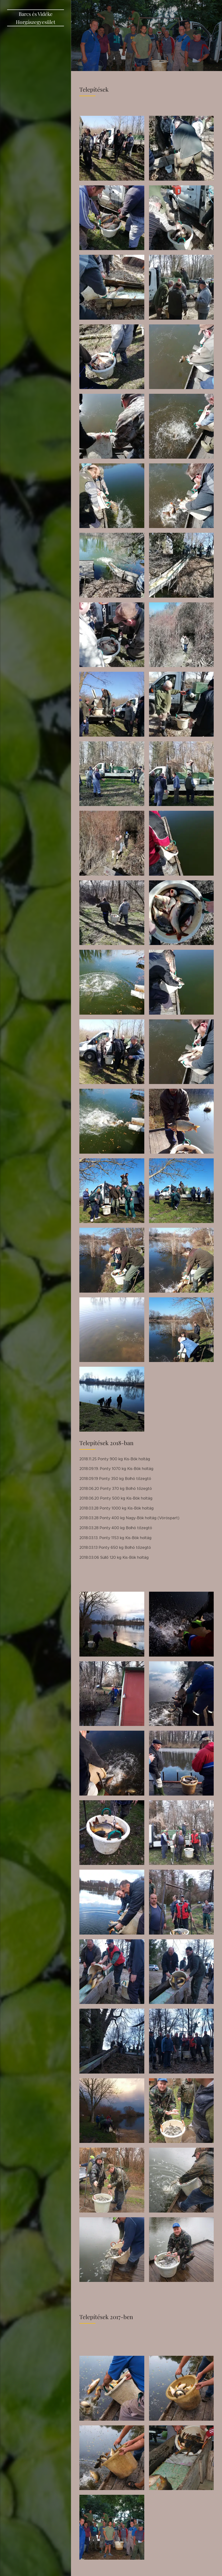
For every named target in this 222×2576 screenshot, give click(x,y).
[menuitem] (35, 1252)
